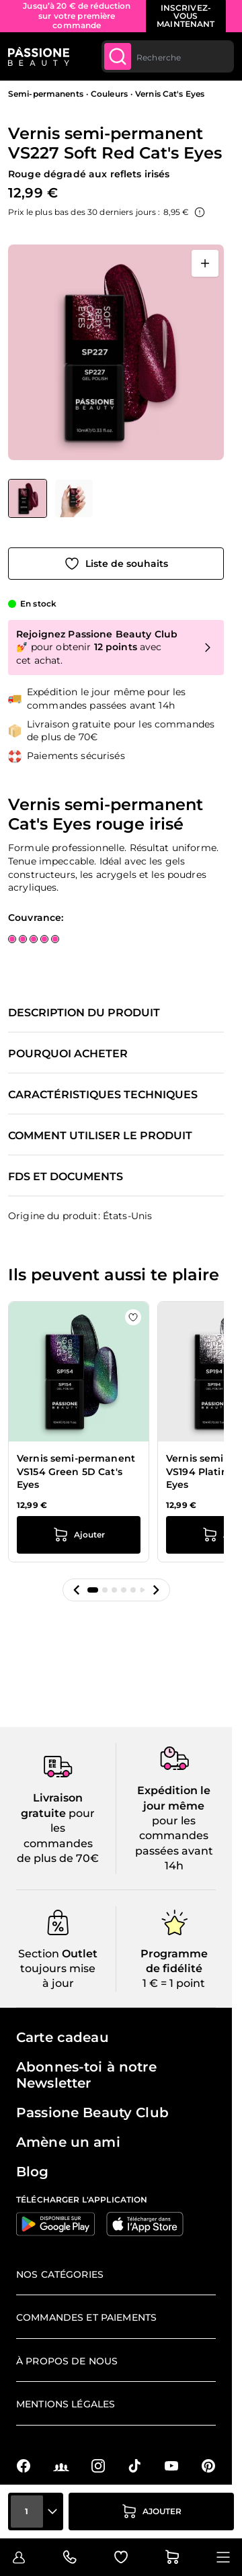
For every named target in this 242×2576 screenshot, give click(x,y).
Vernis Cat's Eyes (169, 94)
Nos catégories (60, 2274)
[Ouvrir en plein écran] (205, 263)
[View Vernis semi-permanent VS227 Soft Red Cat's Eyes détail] (74, 498)
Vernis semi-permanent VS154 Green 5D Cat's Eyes (76, 1471)
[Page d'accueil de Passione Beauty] (38, 56)
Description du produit (84, 1013)
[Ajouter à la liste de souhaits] (116, 563)
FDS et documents (65, 1176)
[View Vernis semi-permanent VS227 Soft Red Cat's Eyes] (27, 498)
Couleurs (109, 94)
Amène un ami (68, 2142)
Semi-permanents (45, 94)
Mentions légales (65, 2404)
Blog (32, 2172)
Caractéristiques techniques (103, 1095)
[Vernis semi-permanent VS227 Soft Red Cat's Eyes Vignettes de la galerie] (50, 498)
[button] (77, 1590)
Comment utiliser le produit (100, 1135)
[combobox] (168, 56)
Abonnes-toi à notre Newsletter (86, 2075)
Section (38, 1953)
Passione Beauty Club (92, 2112)
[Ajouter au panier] (151, 2511)
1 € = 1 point (174, 1983)
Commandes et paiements (86, 2317)
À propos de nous (67, 2361)
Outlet (78, 1953)
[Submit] (118, 56)
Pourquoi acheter (68, 1054)
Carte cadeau (62, 2037)
